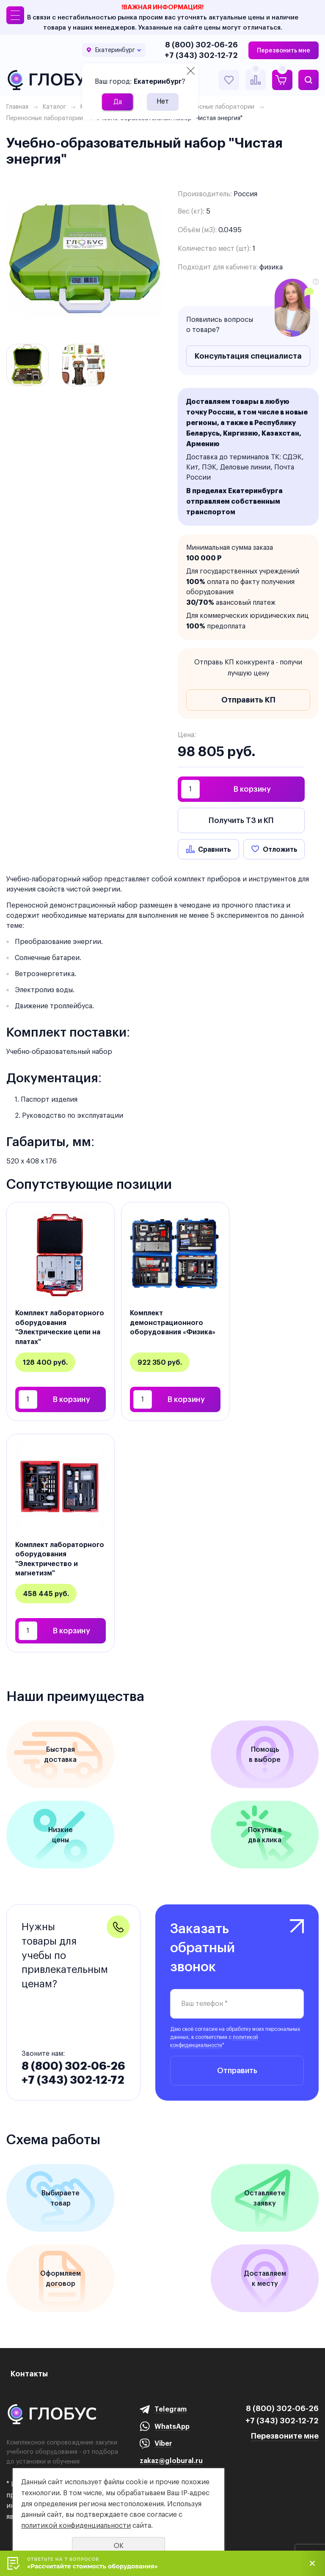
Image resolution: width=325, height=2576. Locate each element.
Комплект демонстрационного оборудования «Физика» (172, 1322)
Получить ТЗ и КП (241, 820)
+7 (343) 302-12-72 (201, 55)
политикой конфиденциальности (76, 2525)
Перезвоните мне (285, 2436)
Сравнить (214, 849)
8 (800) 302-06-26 (201, 45)
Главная (17, 106)
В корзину (252, 789)
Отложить (280, 849)
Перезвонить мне (283, 50)
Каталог (54, 106)
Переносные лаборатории (44, 118)
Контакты (29, 2374)
